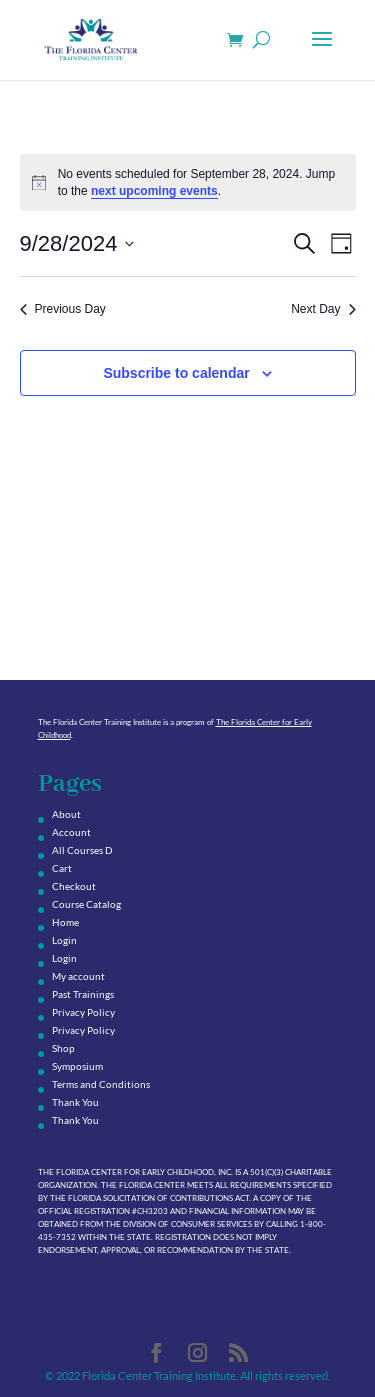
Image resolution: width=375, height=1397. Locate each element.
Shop (63, 1048)
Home (65, 922)
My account (78, 976)
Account (71, 832)
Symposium (77, 1066)
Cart (62, 868)
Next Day (323, 309)
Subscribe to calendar (176, 373)
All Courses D (82, 850)
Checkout (74, 886)
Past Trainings (83, 994)
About (66, 814)
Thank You (75, 1102)
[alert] (188, 182)
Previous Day (63, 309)
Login (64, 940)
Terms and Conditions (101, 1084)
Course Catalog (86, 904)
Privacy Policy (83, 1012)
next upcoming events (154, 191)
